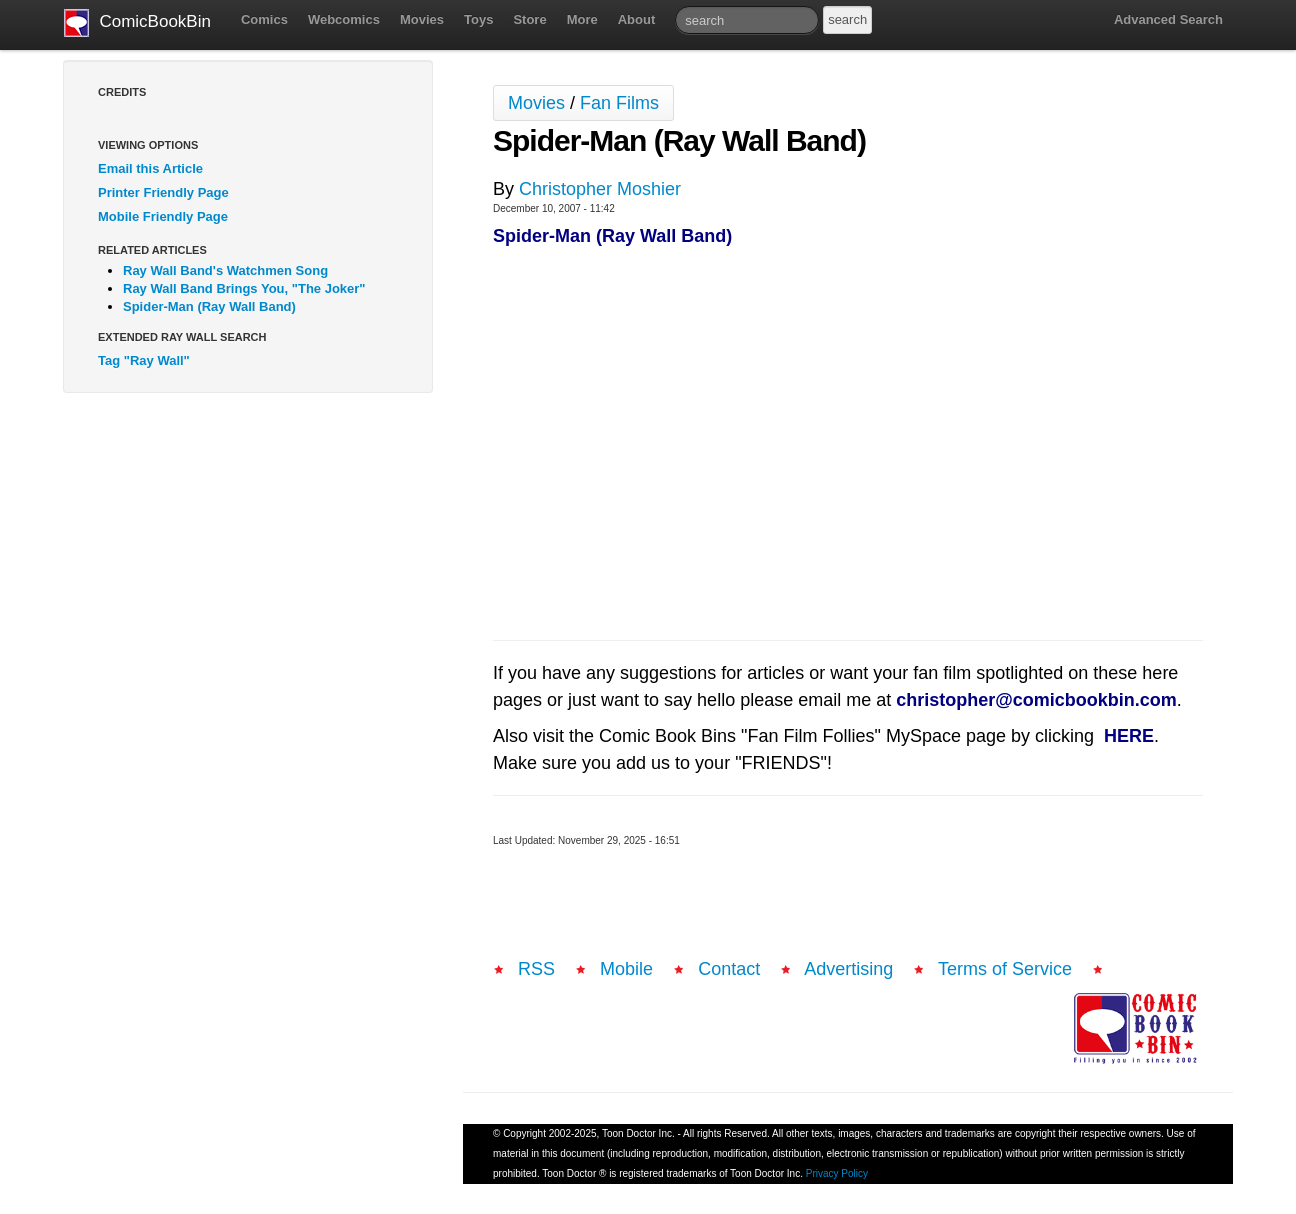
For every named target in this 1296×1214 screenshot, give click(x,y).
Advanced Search (1168, 19)
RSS (536, 969)
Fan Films (619, 103)
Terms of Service (1005, 969)
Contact (729, 969)
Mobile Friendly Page (163, 216)
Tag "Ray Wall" (144, 360)
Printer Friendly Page (163, 192)
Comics (264, 19)
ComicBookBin (137, 23)
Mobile (626, 969)
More (582, 19)
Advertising (848, 969)
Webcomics (344, 19)
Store (529, 19)
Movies (422, 19)
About (637, 19)
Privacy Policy (837, 1173)
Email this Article (150, 168)
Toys (478, 19)
